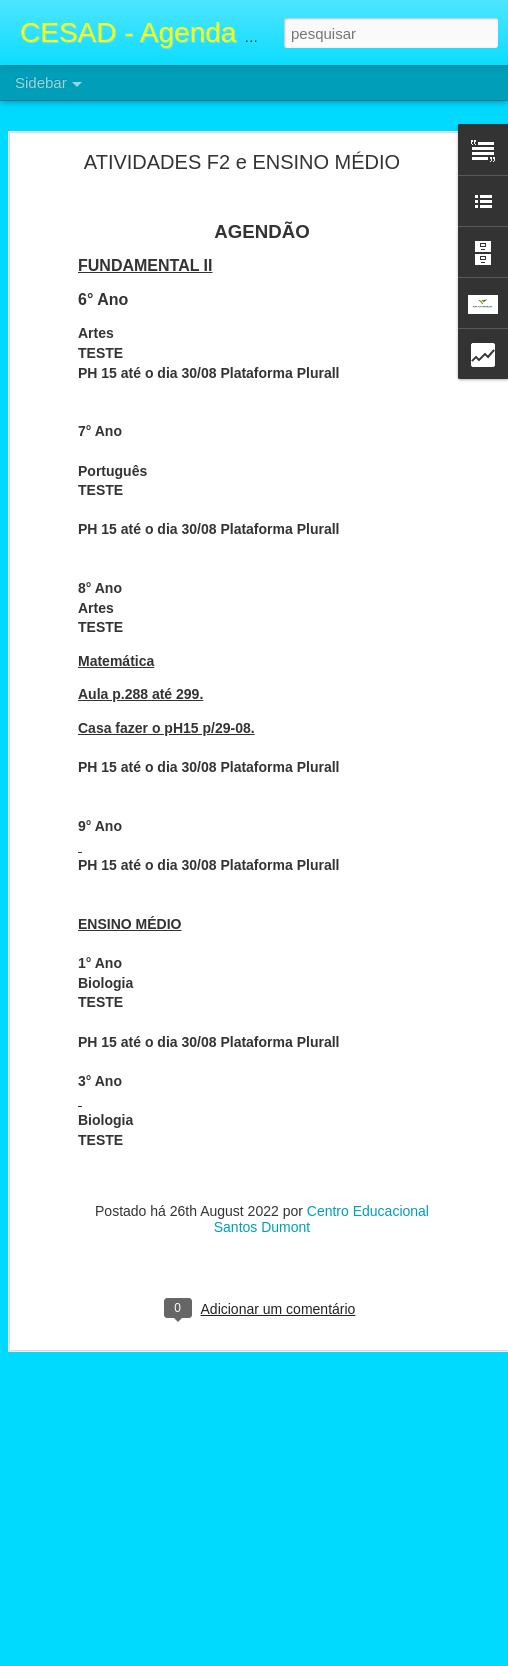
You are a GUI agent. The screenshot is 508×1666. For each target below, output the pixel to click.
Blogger (333, 1655)
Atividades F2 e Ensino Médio (128, 1562)
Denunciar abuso (400, 1655)
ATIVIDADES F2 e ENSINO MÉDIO (242, 127)
